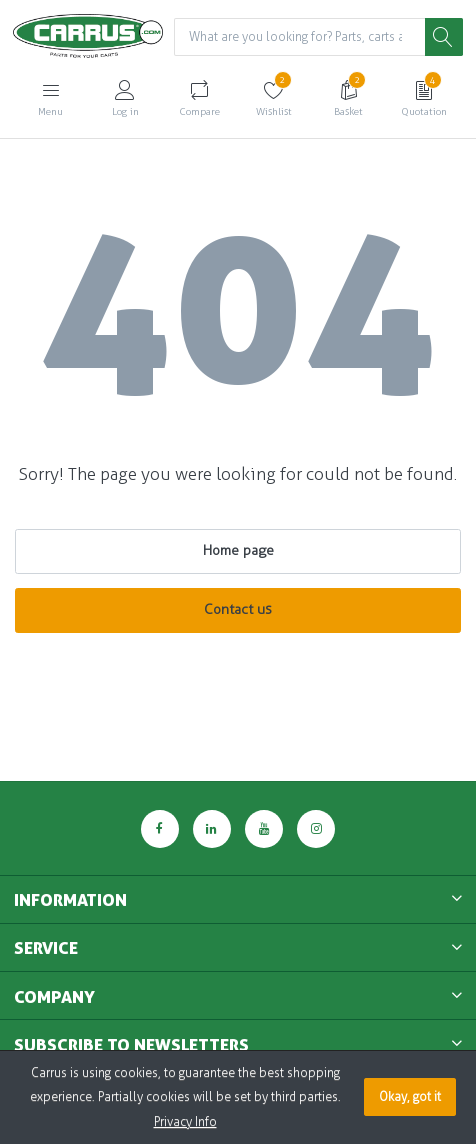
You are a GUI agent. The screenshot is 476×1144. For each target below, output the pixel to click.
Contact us (238, 609)
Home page (238, 550)
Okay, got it (410, 1097)
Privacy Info (185, 1122)
